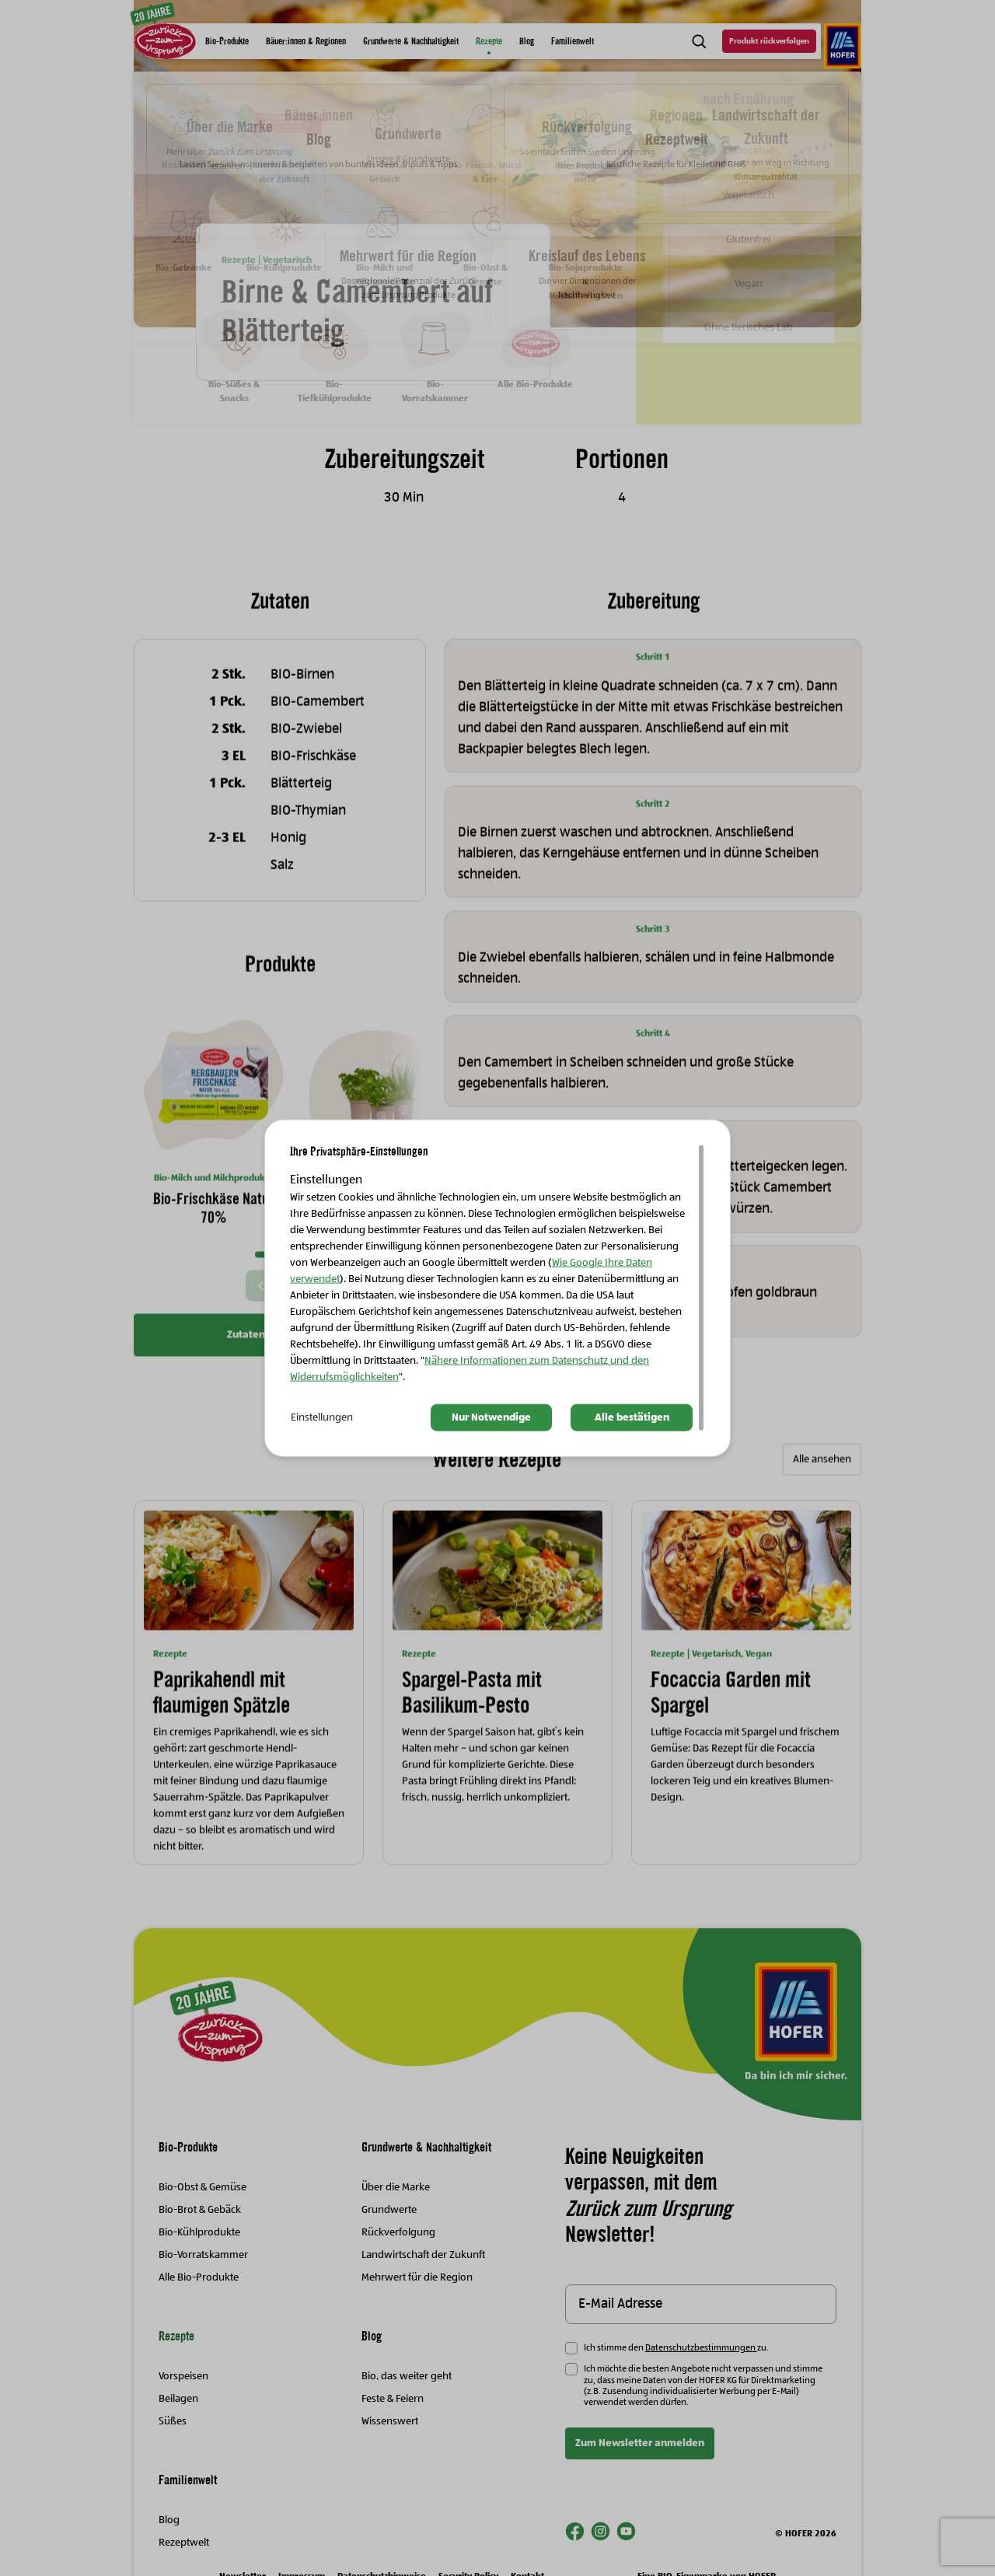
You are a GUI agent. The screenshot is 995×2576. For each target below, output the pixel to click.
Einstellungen (322, 1417)
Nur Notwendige (491, 1417)
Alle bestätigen (632, 1417)
